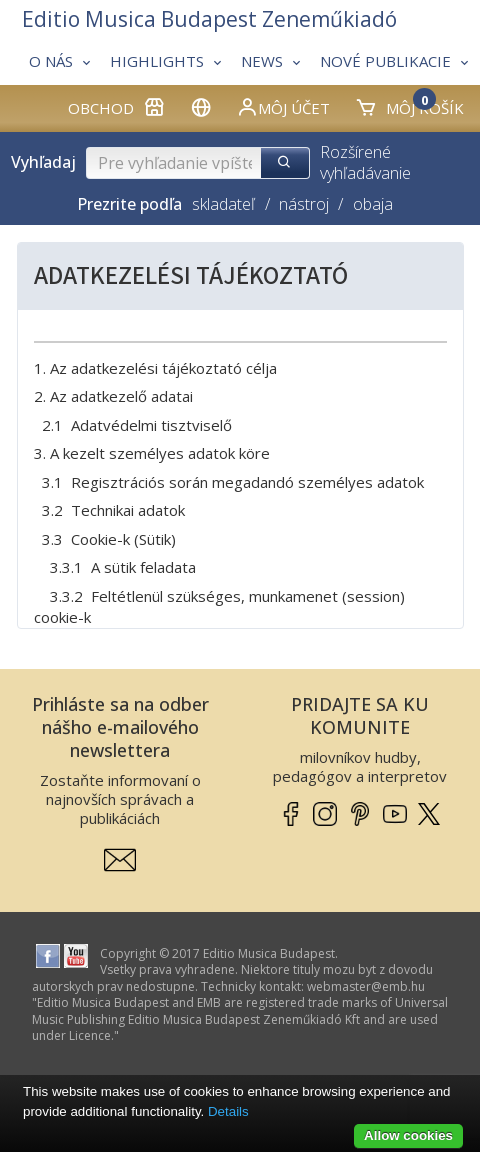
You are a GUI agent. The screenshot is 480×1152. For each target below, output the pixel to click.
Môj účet (283, 107)
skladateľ (223, 204)
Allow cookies (408, 1135)
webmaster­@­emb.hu (366, 986)
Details (228, 1111)
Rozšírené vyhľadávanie (365, 162)
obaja (373, 204)
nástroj (304, 204)
